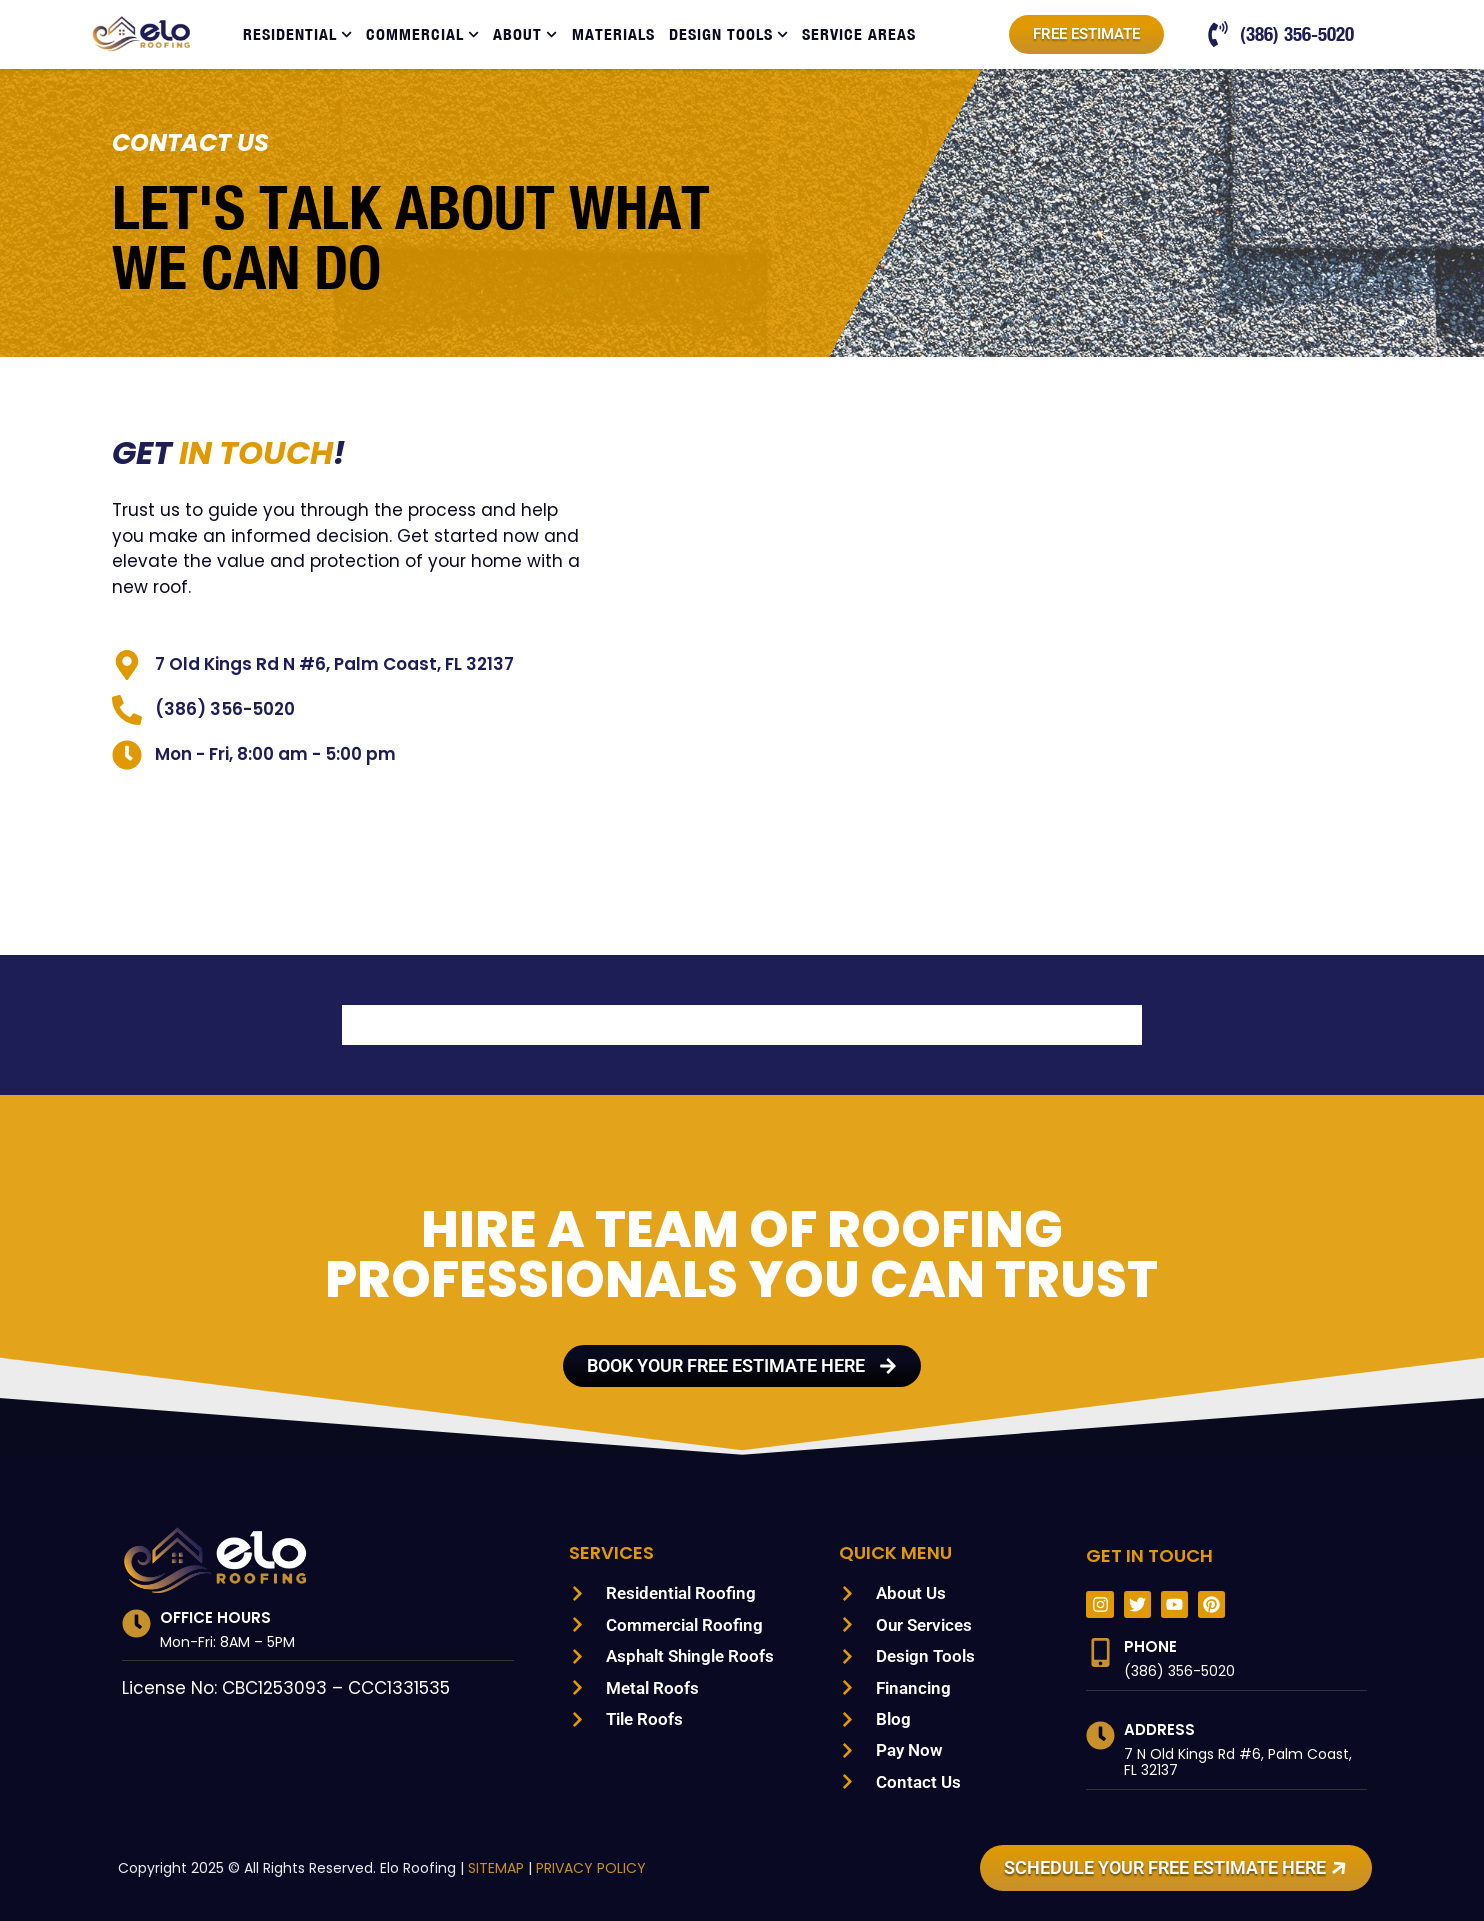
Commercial (422, 34)
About (525, 34)
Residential (297, 34)
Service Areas (859, 34)
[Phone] (1100, 1652)
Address (1160, 1729)
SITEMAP (482, 1868)
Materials (613, 34)
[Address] (1100, 1735)
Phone (1150, 1646)
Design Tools (728, 34)
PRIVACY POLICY (581, 1868)
